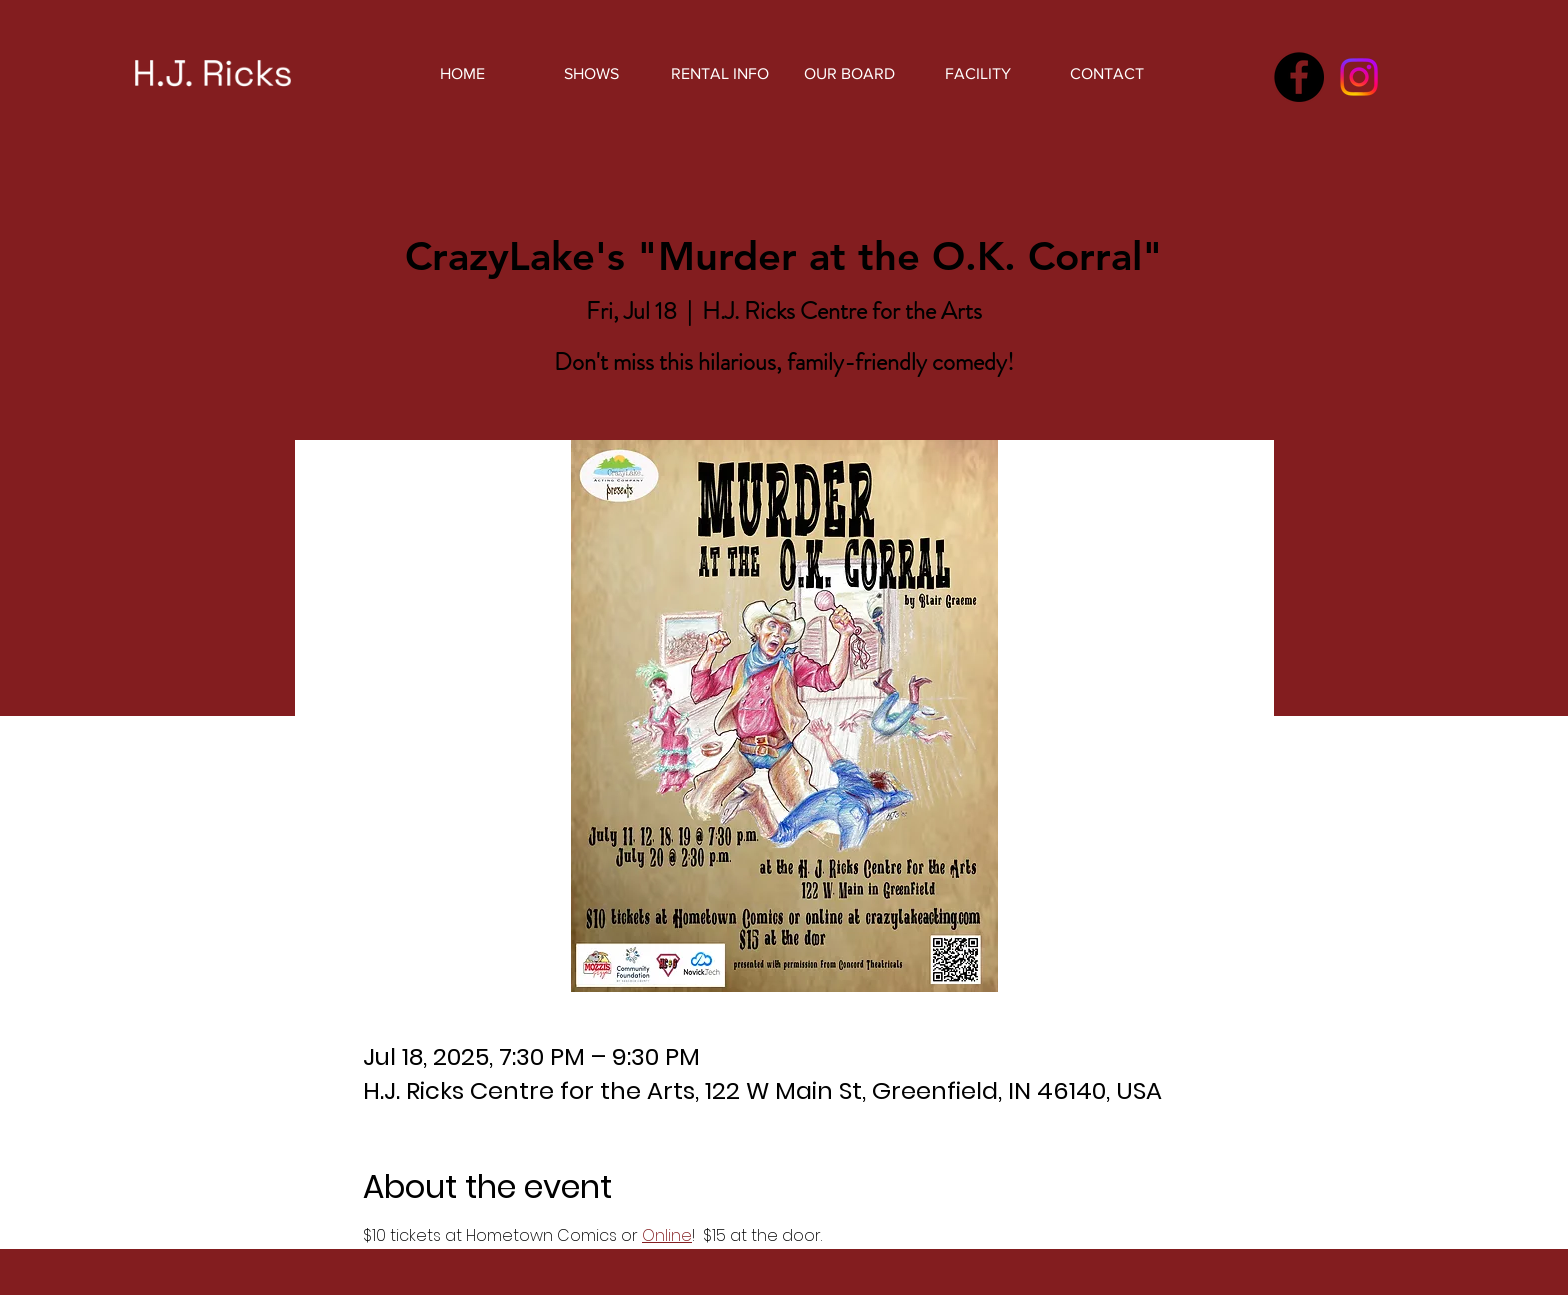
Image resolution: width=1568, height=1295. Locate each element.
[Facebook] (1299, 77)
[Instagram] (1359, 77)
